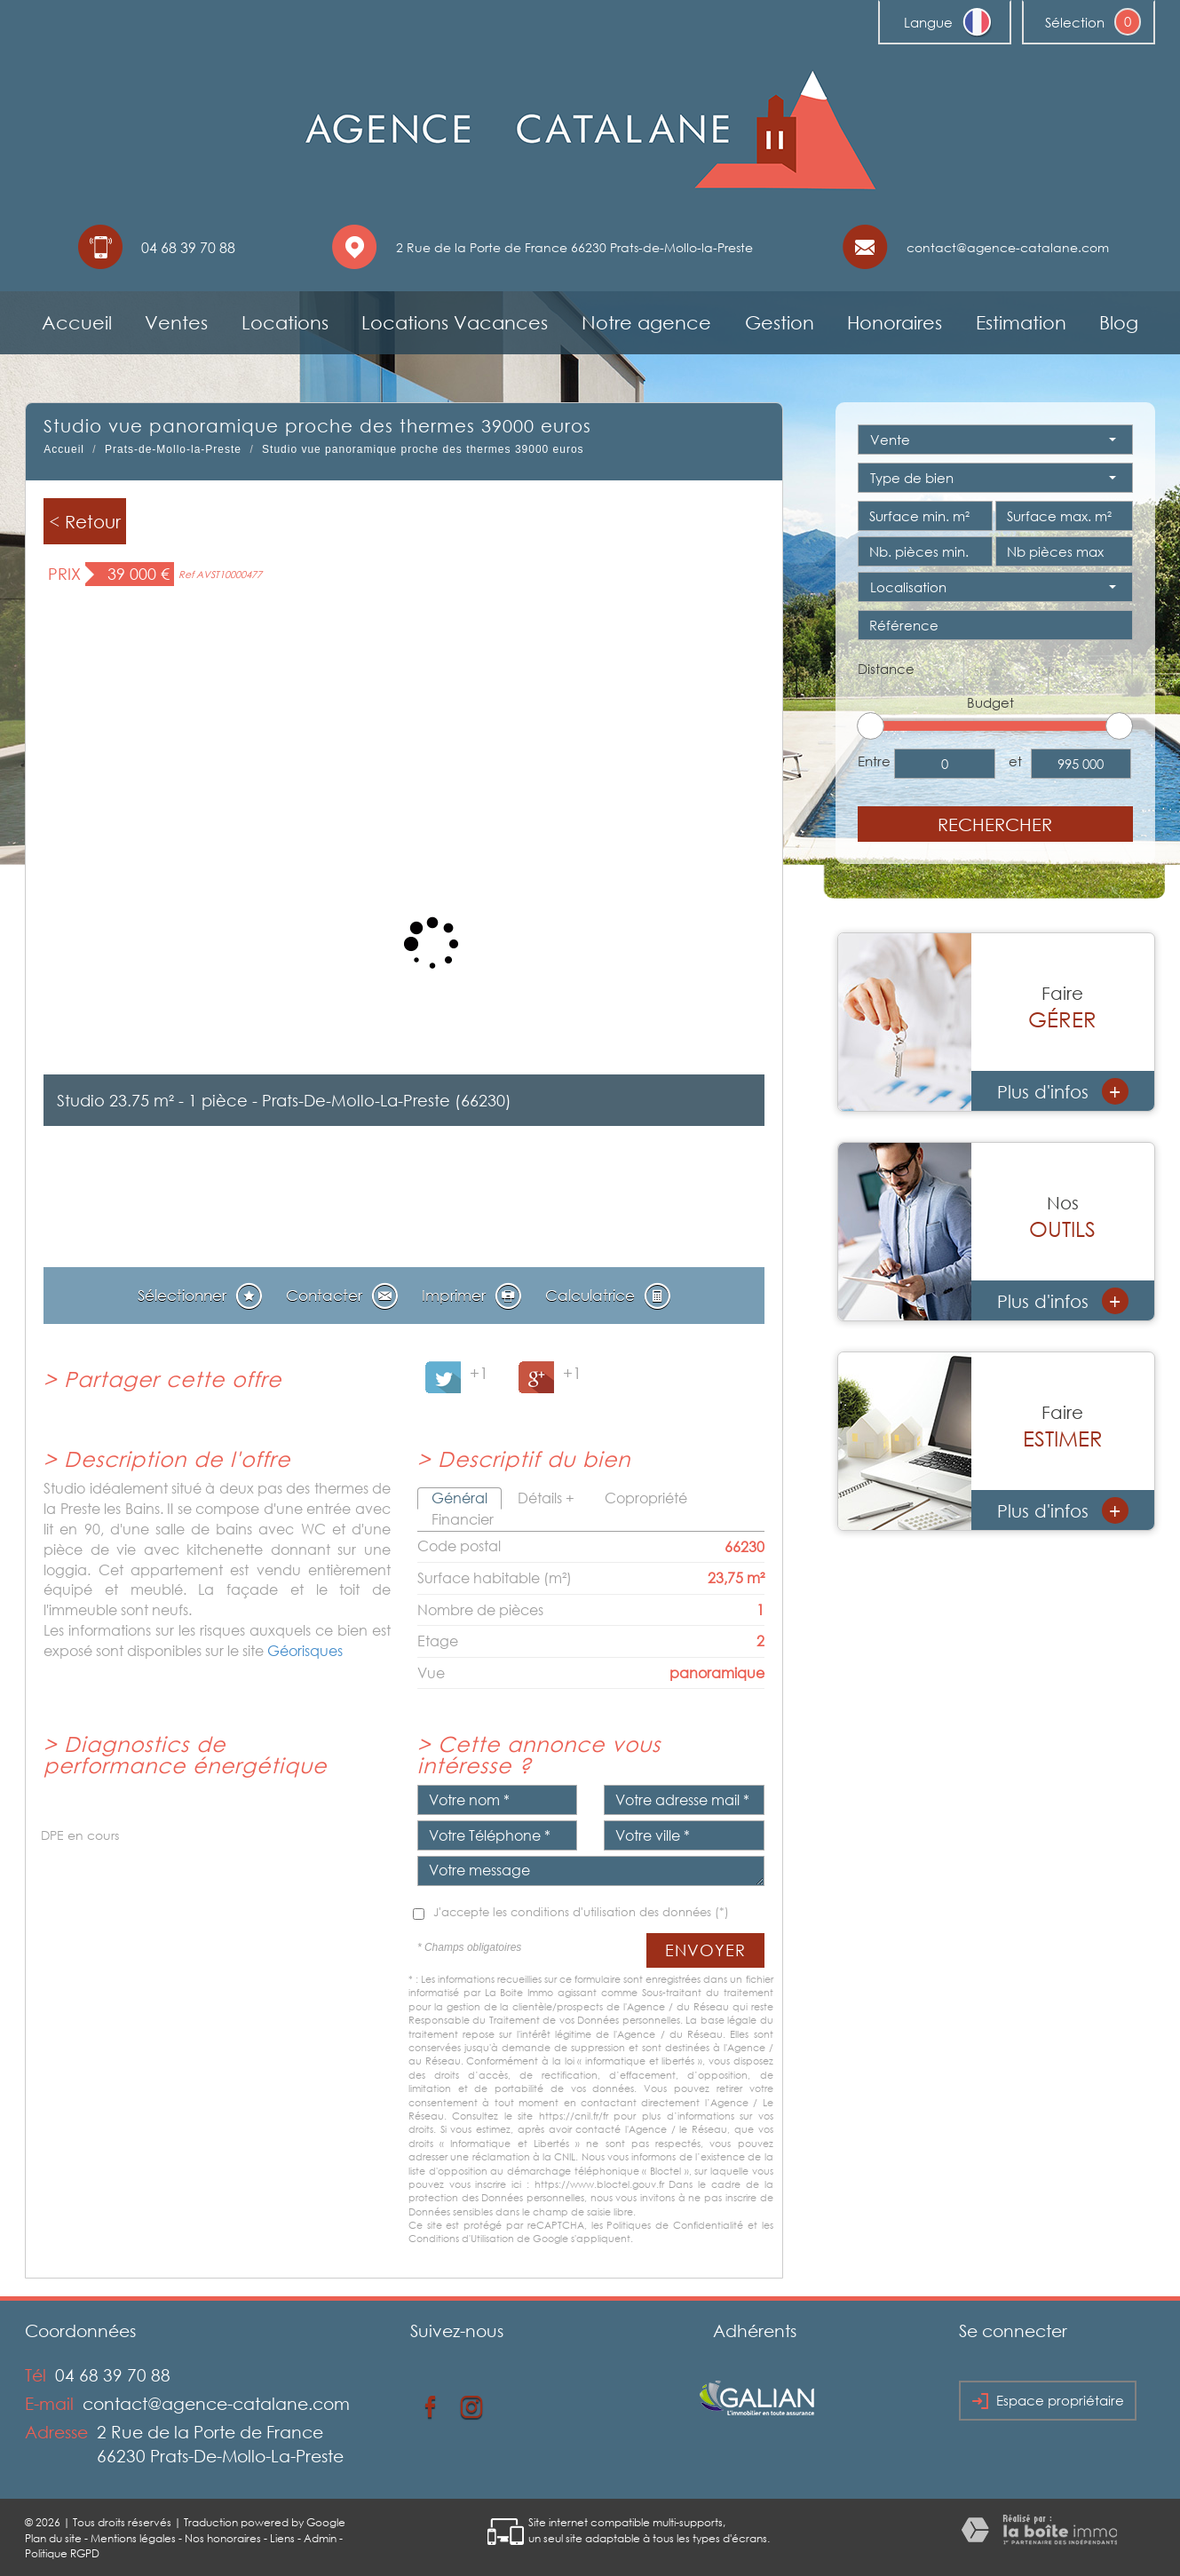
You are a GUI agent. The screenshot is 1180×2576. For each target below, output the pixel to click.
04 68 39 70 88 (112, 2375)
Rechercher (995, 824)
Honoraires (894, 322)
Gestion (779, 322)
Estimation (1021, 322)
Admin (320, 2538)
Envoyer (705, 1950)
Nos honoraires (223, 2538)
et (1015, 761)
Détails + (546, 1498)
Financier (463, 1519)
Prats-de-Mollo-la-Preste (173, 449)
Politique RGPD (62, 2553)
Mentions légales (133, 2538)
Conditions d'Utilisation (461, 2238)
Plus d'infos (1063, 1091)
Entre (874, 761)
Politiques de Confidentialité (674, 2225)
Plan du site (53, 2538)
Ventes (176, 322)
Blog (1118, 322)
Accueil (77, 322)
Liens (282, 2538)
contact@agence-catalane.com (1008, 247)
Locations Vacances (454, 322)
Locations (285, 322)
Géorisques (305, 1651)
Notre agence (646, 322)
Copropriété (646, 1498)
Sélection (1075, 22)
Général (459, 1498)
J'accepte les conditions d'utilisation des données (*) (581, 1912)
